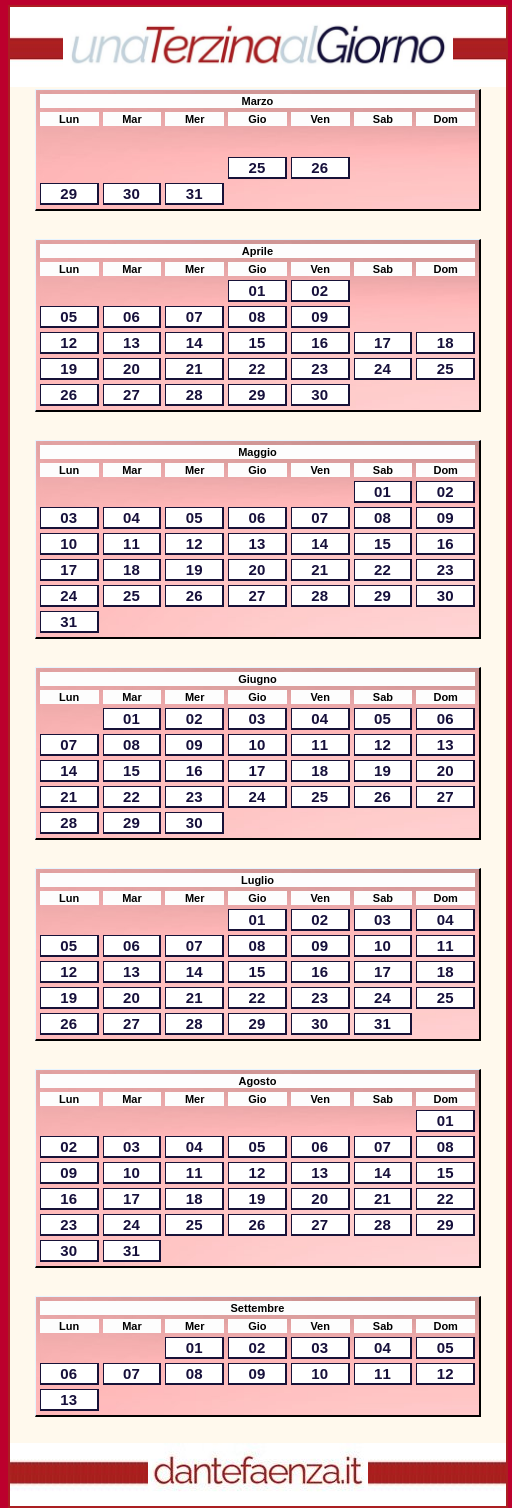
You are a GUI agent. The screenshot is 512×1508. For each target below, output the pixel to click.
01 (257, 290)
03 (68, 517)
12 (68, 342)
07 (194, 316)
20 (131, 368)
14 (194, 342)
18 (445, 342)
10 (68, 543)
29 (68, 193)
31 (194, 193)
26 (319, 167)
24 (382, 368)
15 (257, 342)
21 (194, 368)
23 (319, 368)
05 (68, 316)
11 (131, 543)
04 (131, 517)
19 (68, 368)
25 (257, 167)
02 (319, 290)
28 (194, 394)
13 (131, 342)
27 (131, 394)
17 (382, 342)
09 (319, 316)
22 (257, 368)
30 (131, 193)
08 (257, 316)
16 (319, 342)
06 (131, 316)
